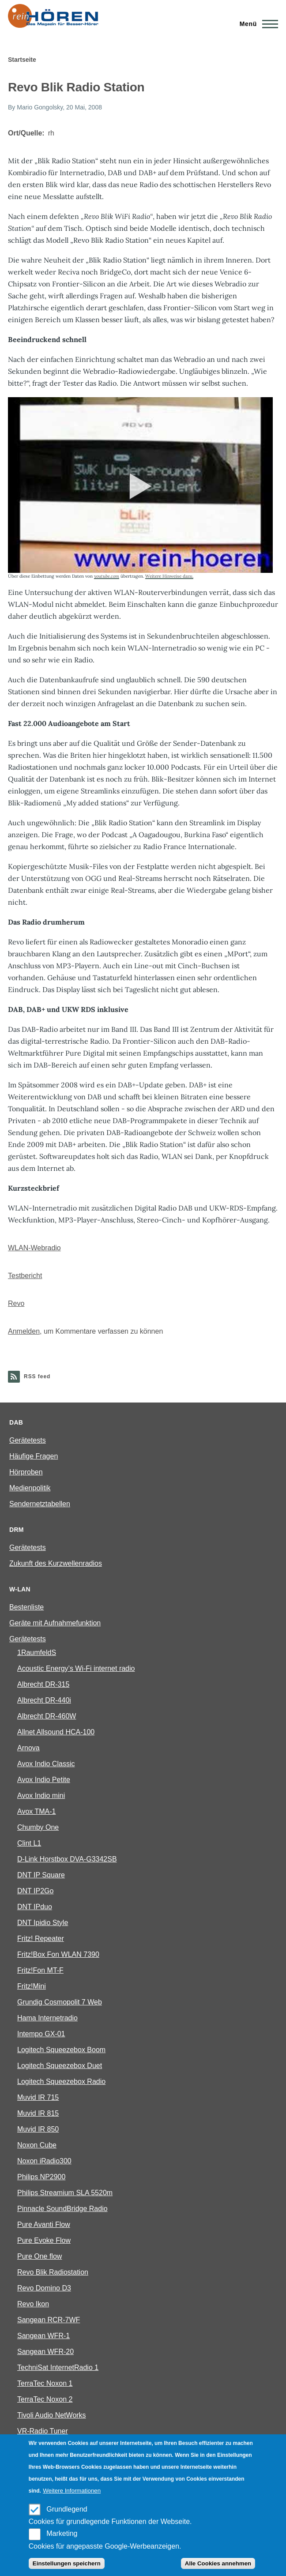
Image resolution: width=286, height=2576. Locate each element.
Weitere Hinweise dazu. (169, 576)
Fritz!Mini (31, 1986)
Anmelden (24, 1331)
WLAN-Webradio (34, 1248)
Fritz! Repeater (40, 1938)
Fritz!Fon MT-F (40, 1970)
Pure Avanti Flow (43, 2224)
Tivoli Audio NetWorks (51, 2415)
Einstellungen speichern (67, 2563)
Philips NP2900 (41, 2177)
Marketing (61, 2533)
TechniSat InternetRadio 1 (57, 2367)
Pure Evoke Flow (44, 2240)
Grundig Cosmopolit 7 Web (59, 2002)
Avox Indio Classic (46, 1763)
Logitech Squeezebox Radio (61, 2081)
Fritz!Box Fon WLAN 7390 (58, 1954)
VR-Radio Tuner (42, 2431)
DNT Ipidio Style (42, 1922)
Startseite (22, 59)
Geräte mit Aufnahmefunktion (55, 1623)
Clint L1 (29, 1843)
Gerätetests (27, 1440)
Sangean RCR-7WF (48, 2320)
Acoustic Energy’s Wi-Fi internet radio (76, 1668)
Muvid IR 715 (38, 2097)
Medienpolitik (29, 1488)
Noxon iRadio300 (44, 2161)
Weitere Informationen (72, 2490)
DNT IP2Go (35, 1891)
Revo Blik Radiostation (52, 2272)
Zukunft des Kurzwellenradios (55, 1563)
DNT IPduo (34, 1906)
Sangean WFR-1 (43, 2335)
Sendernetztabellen (39, 1504)
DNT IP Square (41, 1875)
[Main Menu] (256, 24)
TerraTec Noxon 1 (44, 2383)
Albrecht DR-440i (44, 1700)
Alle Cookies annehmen (218, 2563)
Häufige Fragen (33, 1456)
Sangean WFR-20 (45, 2351)
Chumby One (38, 1827)
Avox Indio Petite (43, 1779)
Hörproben (26, 1472)
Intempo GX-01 (41, 2034)
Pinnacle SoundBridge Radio (62, 2208)
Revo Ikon (33, 2304)
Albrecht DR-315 (43, 1684)
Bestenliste (26, 1607)
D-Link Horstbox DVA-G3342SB (67, 1859)
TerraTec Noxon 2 (44, 2399)
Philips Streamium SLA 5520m (65, 2192)
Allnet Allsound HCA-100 (55, 1732)
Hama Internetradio (47, 2018)
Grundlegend (66, 2509)
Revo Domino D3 (44, 2288)
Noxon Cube (36, 2145)
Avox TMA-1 (36, 1811)
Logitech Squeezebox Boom (61, 2049)
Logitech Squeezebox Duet (59, 2065)
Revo (16, 1303)
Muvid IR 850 (38, 2129)
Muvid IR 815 (38, 2113)
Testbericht (25, 1275)
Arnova (28, 1748)
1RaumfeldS (36, 1652)
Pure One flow (39, 2256)
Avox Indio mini (41, 1795)
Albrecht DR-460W (46, 1716)
